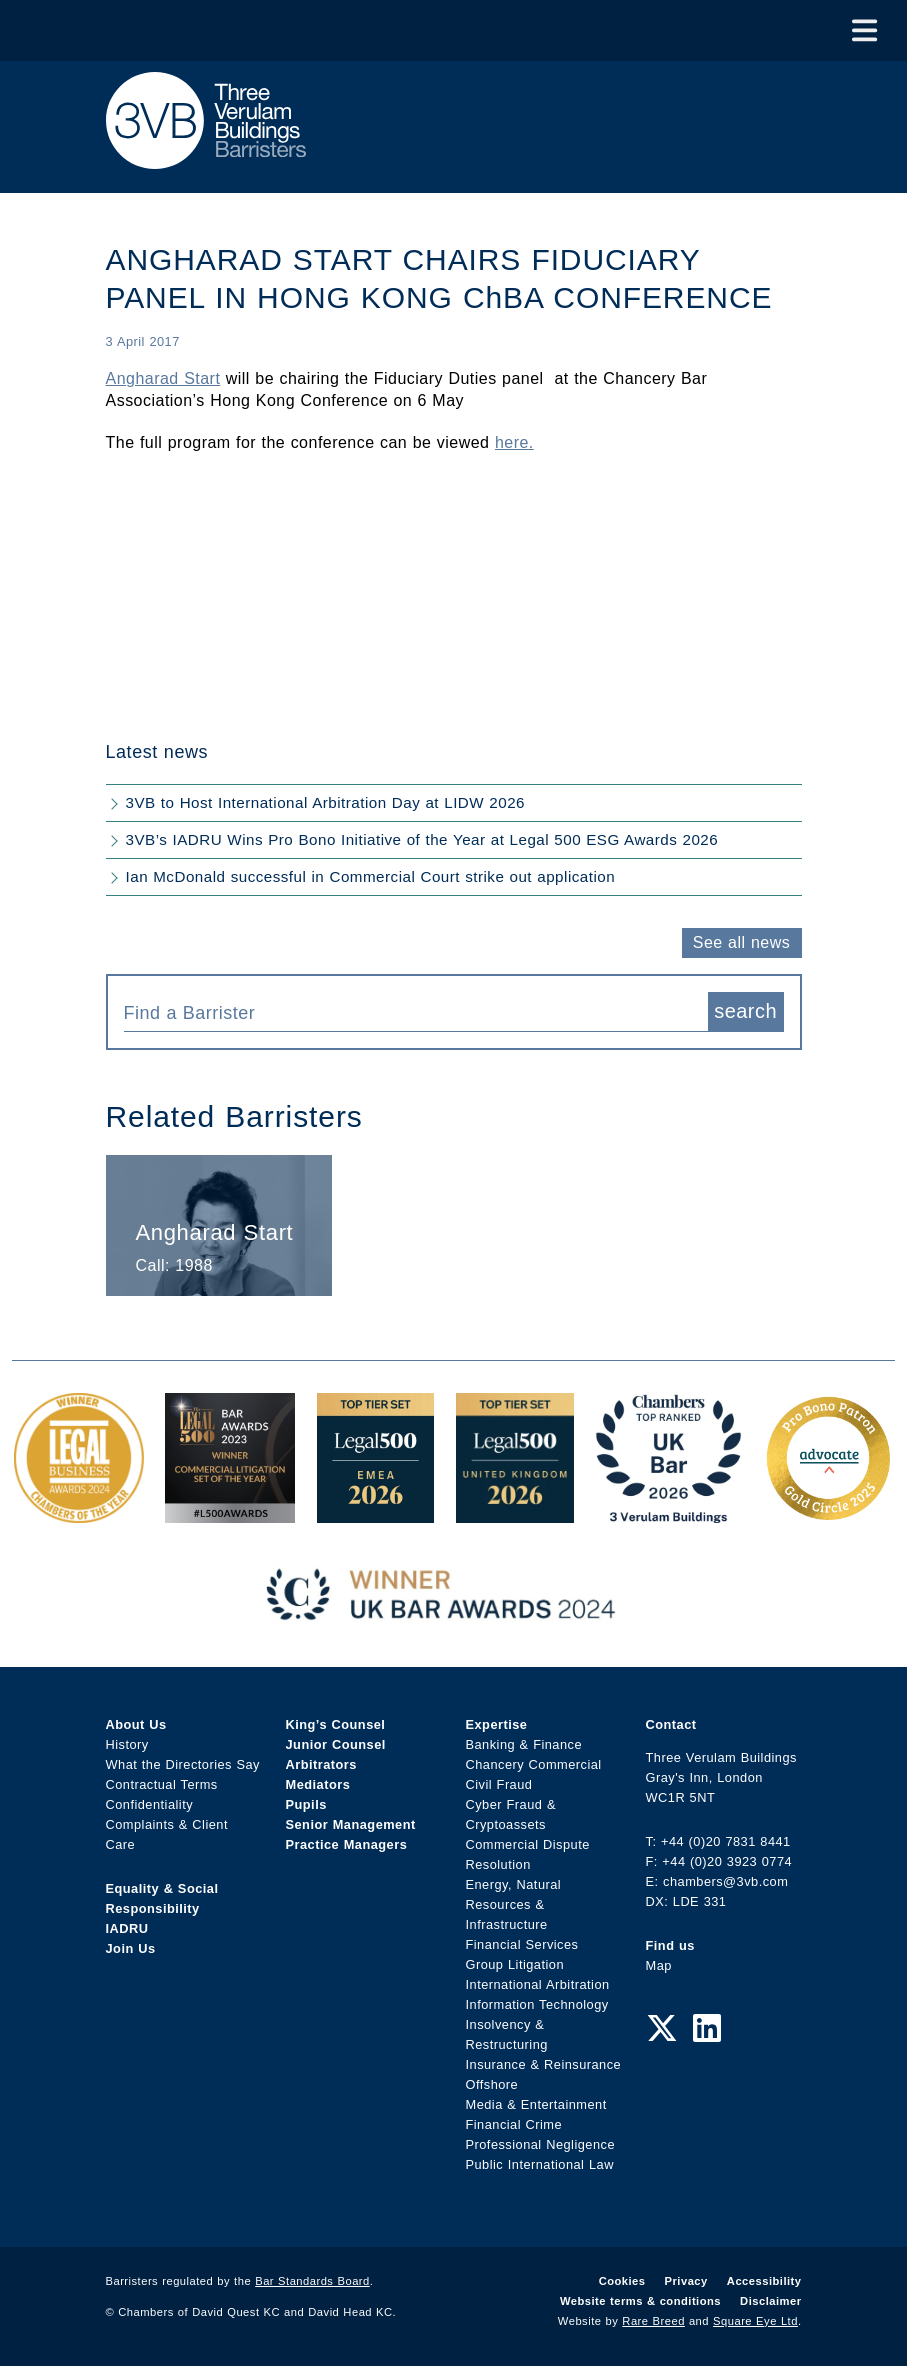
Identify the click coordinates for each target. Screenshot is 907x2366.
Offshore (492, 2084)
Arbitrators (321, 1764)
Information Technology (537, 2004)
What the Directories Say (183, 1764)
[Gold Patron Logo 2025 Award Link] (828, 1512)
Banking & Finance (524, 1744)
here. (514, 442)
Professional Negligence (541, 2144)
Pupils (306, 1804)
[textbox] (408, 1013)
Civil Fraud (499, 1784)
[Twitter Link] (662, 2029)
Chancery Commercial (534, 1764)
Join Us (131, 1948)
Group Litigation (515, 1964)
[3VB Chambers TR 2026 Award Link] (668, 1512)
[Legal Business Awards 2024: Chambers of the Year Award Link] (79, 1512)
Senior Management (351, 1824)
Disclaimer (770, 2301)
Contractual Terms (162, 1784)
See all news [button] (741, 942)
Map (659, 1965)
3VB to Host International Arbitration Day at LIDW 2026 (326, 802)
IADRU (127, 1928)
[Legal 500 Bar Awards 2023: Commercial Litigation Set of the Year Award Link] (230, 1512)
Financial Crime (514, 2124)
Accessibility (764, 2281)
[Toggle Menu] (864, 30)
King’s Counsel (336, 1724)
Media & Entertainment (536, 2104)
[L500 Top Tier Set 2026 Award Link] (515, 1512)
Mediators (318, 1784)
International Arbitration (538, 1984)
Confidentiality (150, 1804)
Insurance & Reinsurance (544, 2064)
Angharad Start (163, 378)
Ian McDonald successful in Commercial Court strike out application (371, 876)
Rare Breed (653, 2321)
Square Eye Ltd (755, 2321)
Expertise (497, 1724)
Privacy (686, 2281)
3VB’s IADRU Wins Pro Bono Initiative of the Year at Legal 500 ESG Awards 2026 (422, 839)
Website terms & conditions (640, 2301)
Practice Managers (347, 1844)
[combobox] (416, 1012)
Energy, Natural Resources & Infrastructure (514, 1904)
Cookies (622, 2281)
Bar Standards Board (312, 2281)
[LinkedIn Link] (707, 2029)
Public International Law (540, 2164)
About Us (136, 1724)
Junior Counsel (336, 1744)
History (127, 1744)
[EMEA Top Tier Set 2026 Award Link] (376, 1512)
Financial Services (522, 1944)
